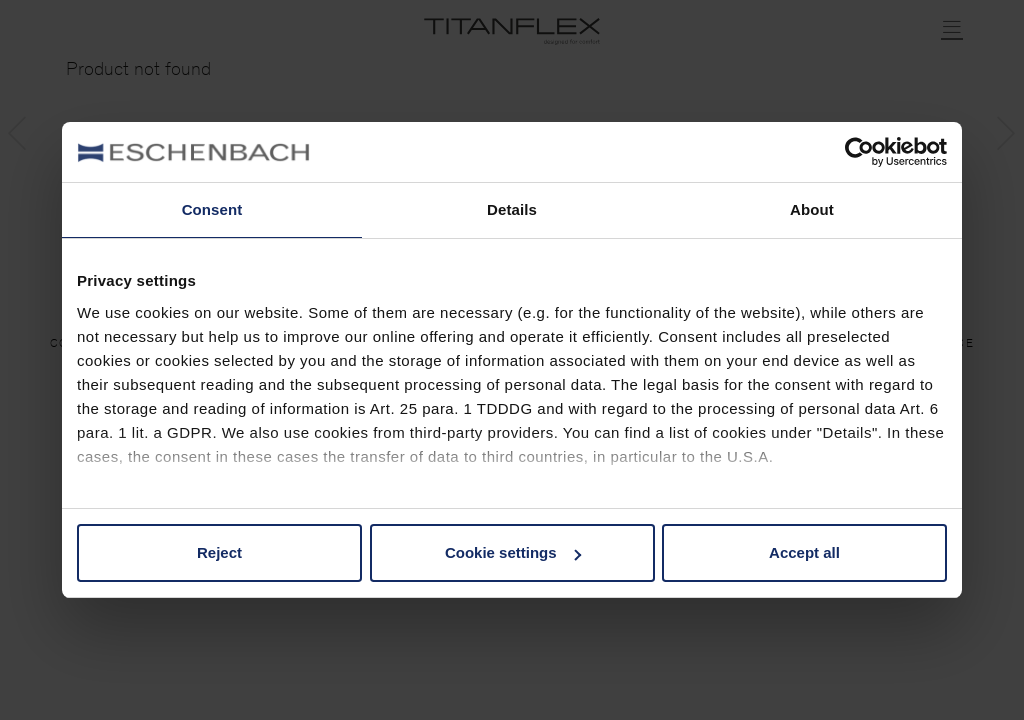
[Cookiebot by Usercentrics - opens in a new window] (859, 152)
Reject (219, 552)
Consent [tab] (212, 209)
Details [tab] (512, 209)
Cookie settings (513, 552)
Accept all (804, 552)
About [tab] (812, 209)
